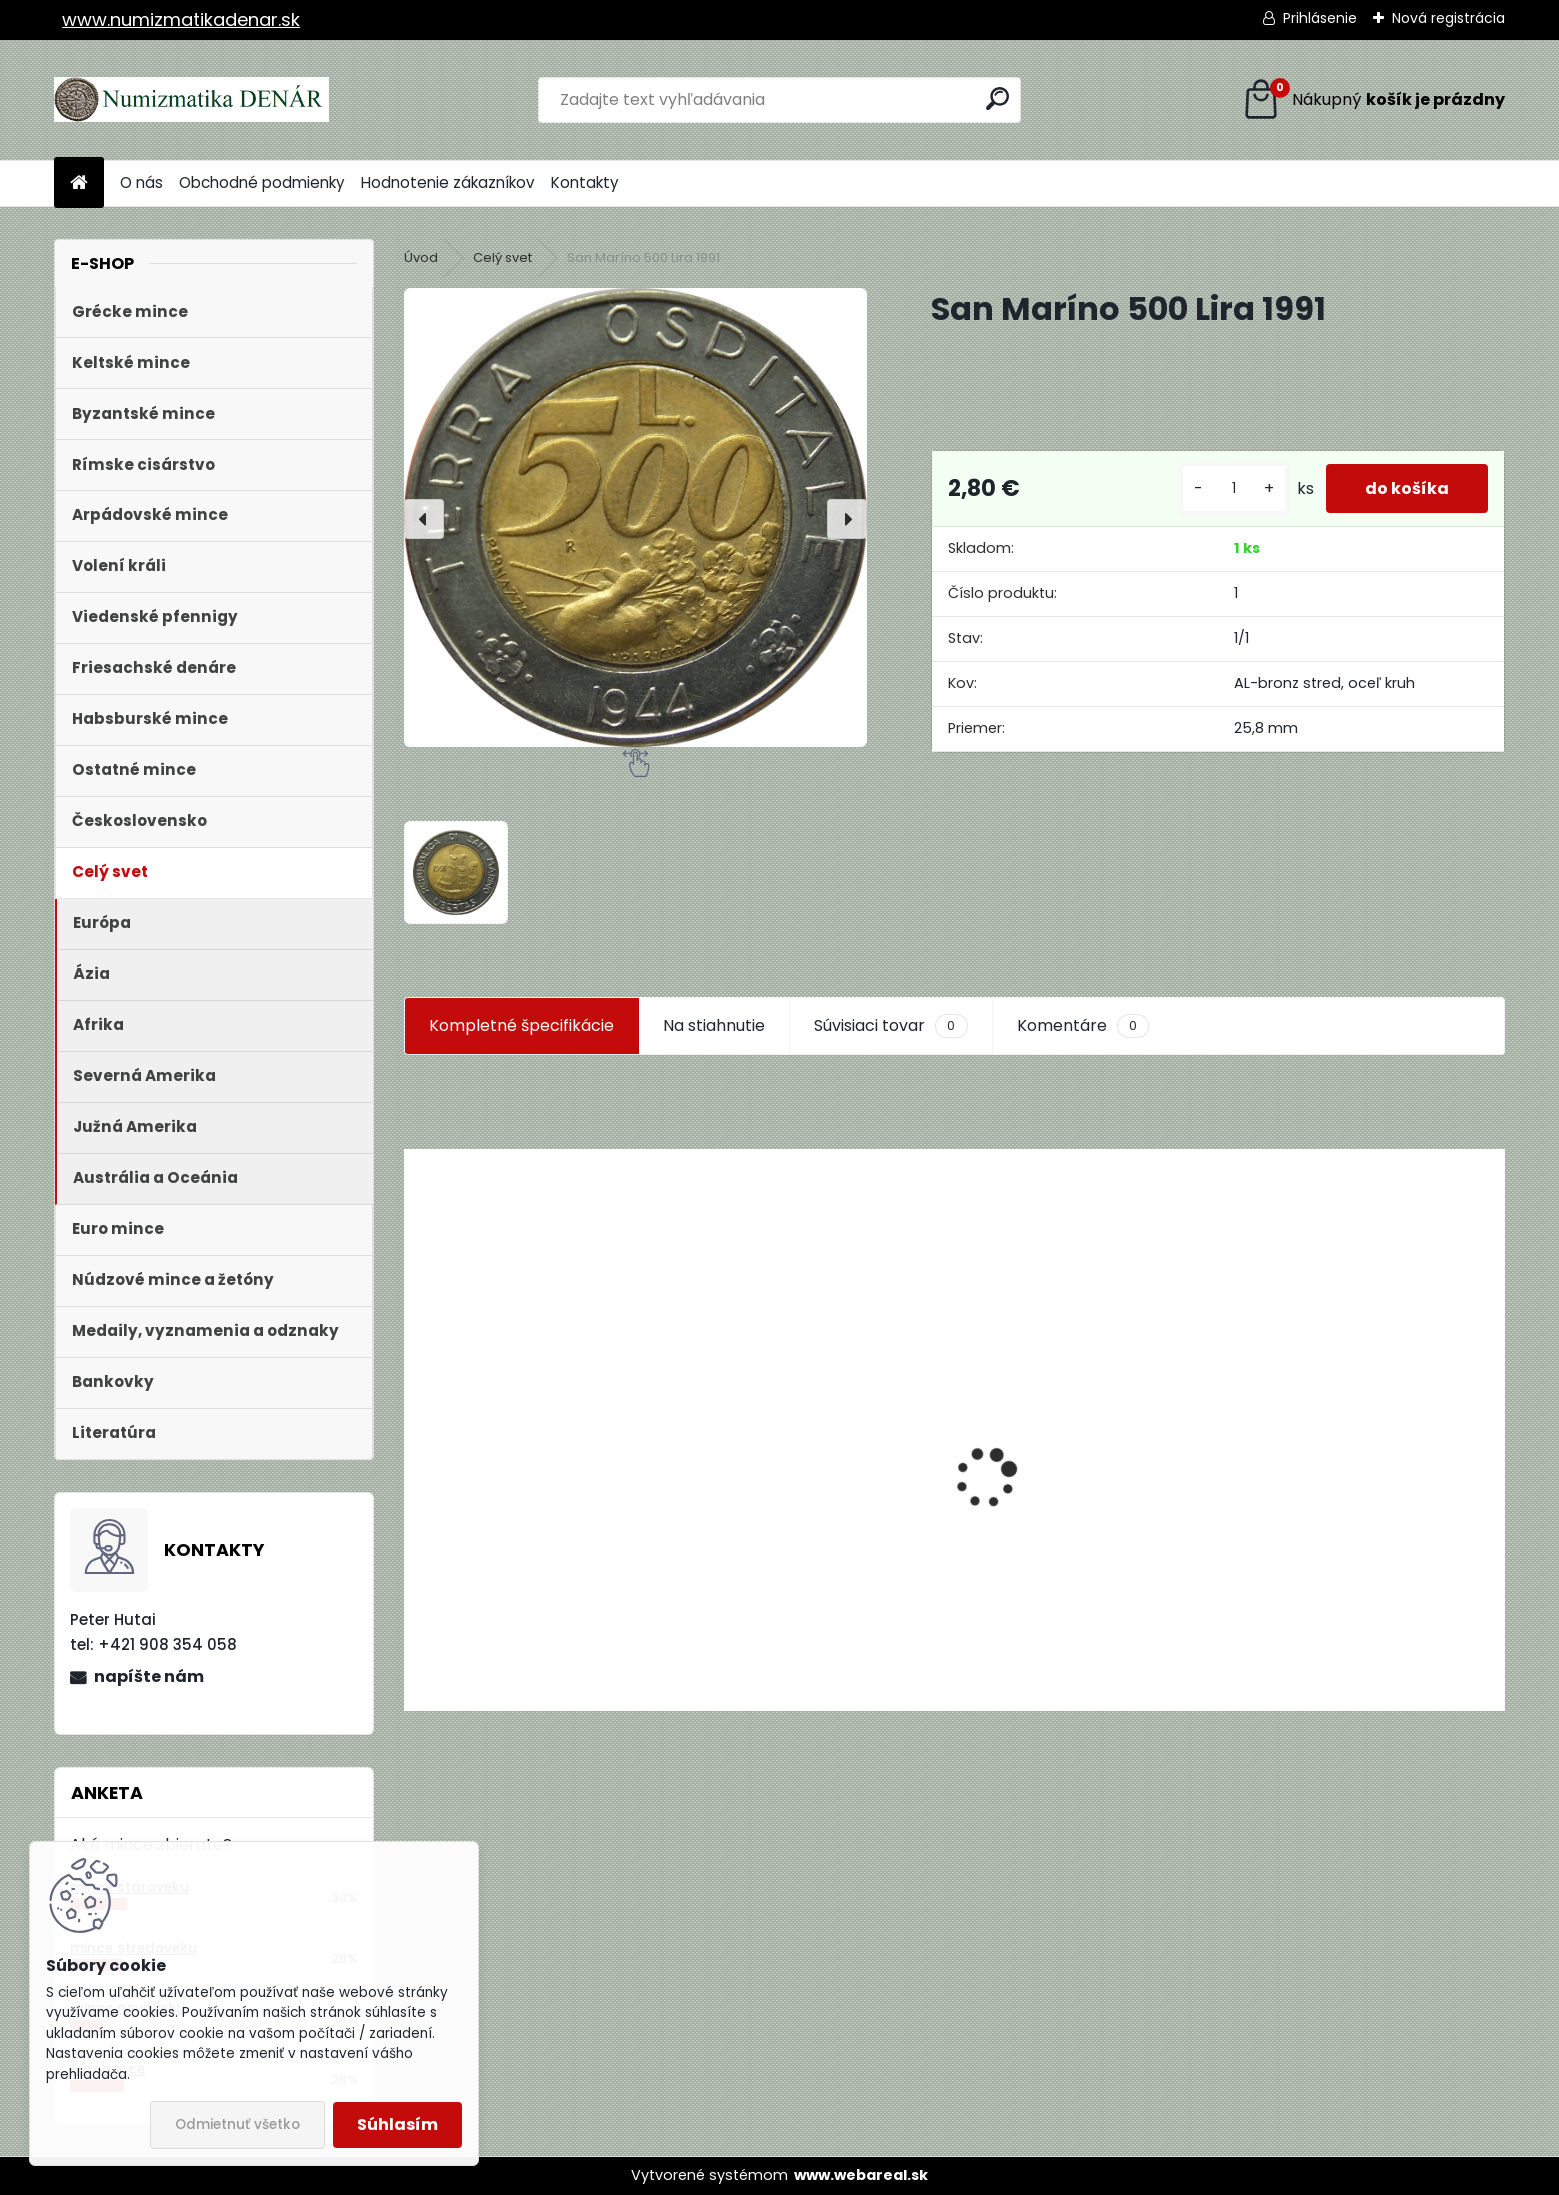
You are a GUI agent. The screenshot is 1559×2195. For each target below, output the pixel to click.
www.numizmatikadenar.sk (181, 19)
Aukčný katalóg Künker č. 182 (530, 1558)
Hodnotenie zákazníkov (448, 182)
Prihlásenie (1320, 18)
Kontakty (585, 182)
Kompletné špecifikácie (521, 1025)
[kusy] (1232, 496)
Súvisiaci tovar (890, 1026)
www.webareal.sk (861, 2175)
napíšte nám (149, 1676)
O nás (141, 182)
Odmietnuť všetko (237, 2124)
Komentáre (1083, 1026)
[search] (997, 98)
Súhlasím (397, 2124)
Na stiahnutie (714, 1025)
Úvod (421, 257)
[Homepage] (79, 183)
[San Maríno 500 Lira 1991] (635, 517)
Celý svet (502, 257)
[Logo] (191, 100)
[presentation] (424, 519)
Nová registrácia (1448, 18)
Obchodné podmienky (262, 182)
